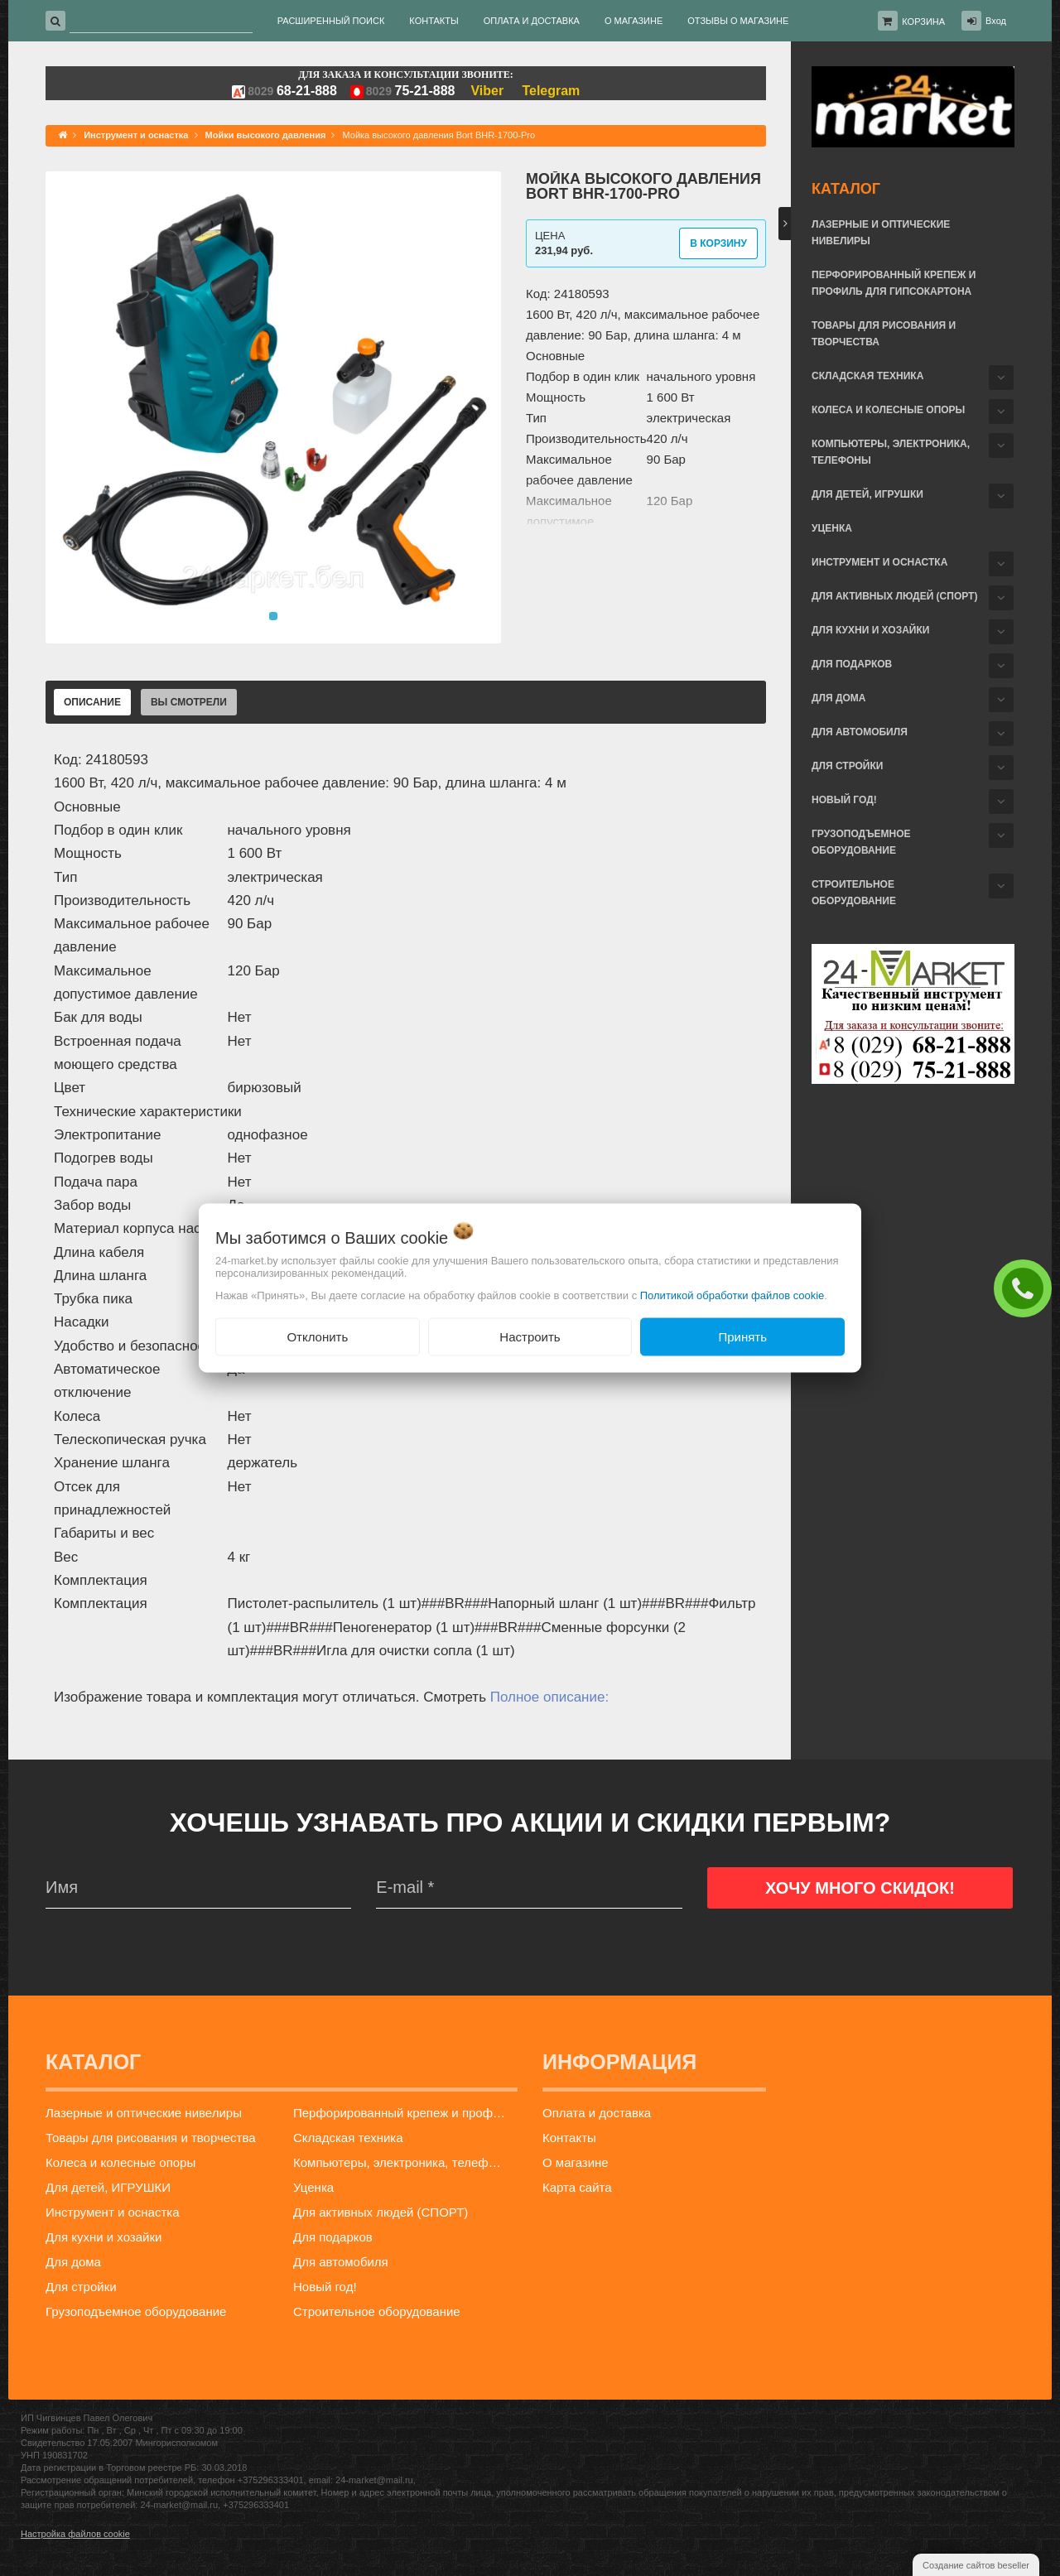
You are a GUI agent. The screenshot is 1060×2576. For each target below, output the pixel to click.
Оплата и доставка (596, 2113)
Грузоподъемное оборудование (861, 842)
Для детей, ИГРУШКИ (867, 494)
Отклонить (317, 1336)
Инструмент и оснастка (879, 562)
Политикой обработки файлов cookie (732, 1294)
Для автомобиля (860, 732)
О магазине (575, 2162)
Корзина (923, 21)
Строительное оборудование (854, 893)
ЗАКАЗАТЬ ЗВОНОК (1027, 1287)
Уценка (832, 528)
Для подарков (852, 664)
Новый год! (844, 800)
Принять (742, 1336)
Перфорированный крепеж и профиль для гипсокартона (894, 283)
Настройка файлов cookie (75, 2534)
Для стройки (847, 766)
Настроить (529, 1336)
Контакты (569, 2138)
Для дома (838, 698)
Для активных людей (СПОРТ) (894, 596)
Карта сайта (577, 2187)
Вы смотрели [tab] (189, 702)
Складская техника (867, 376)
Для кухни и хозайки (870, 630)
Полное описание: (549, 1697)
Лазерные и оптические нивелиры (881, 233)
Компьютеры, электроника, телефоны (891, 452)
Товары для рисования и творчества (884, 334)
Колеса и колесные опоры (888, 410)
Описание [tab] (92, 702)
